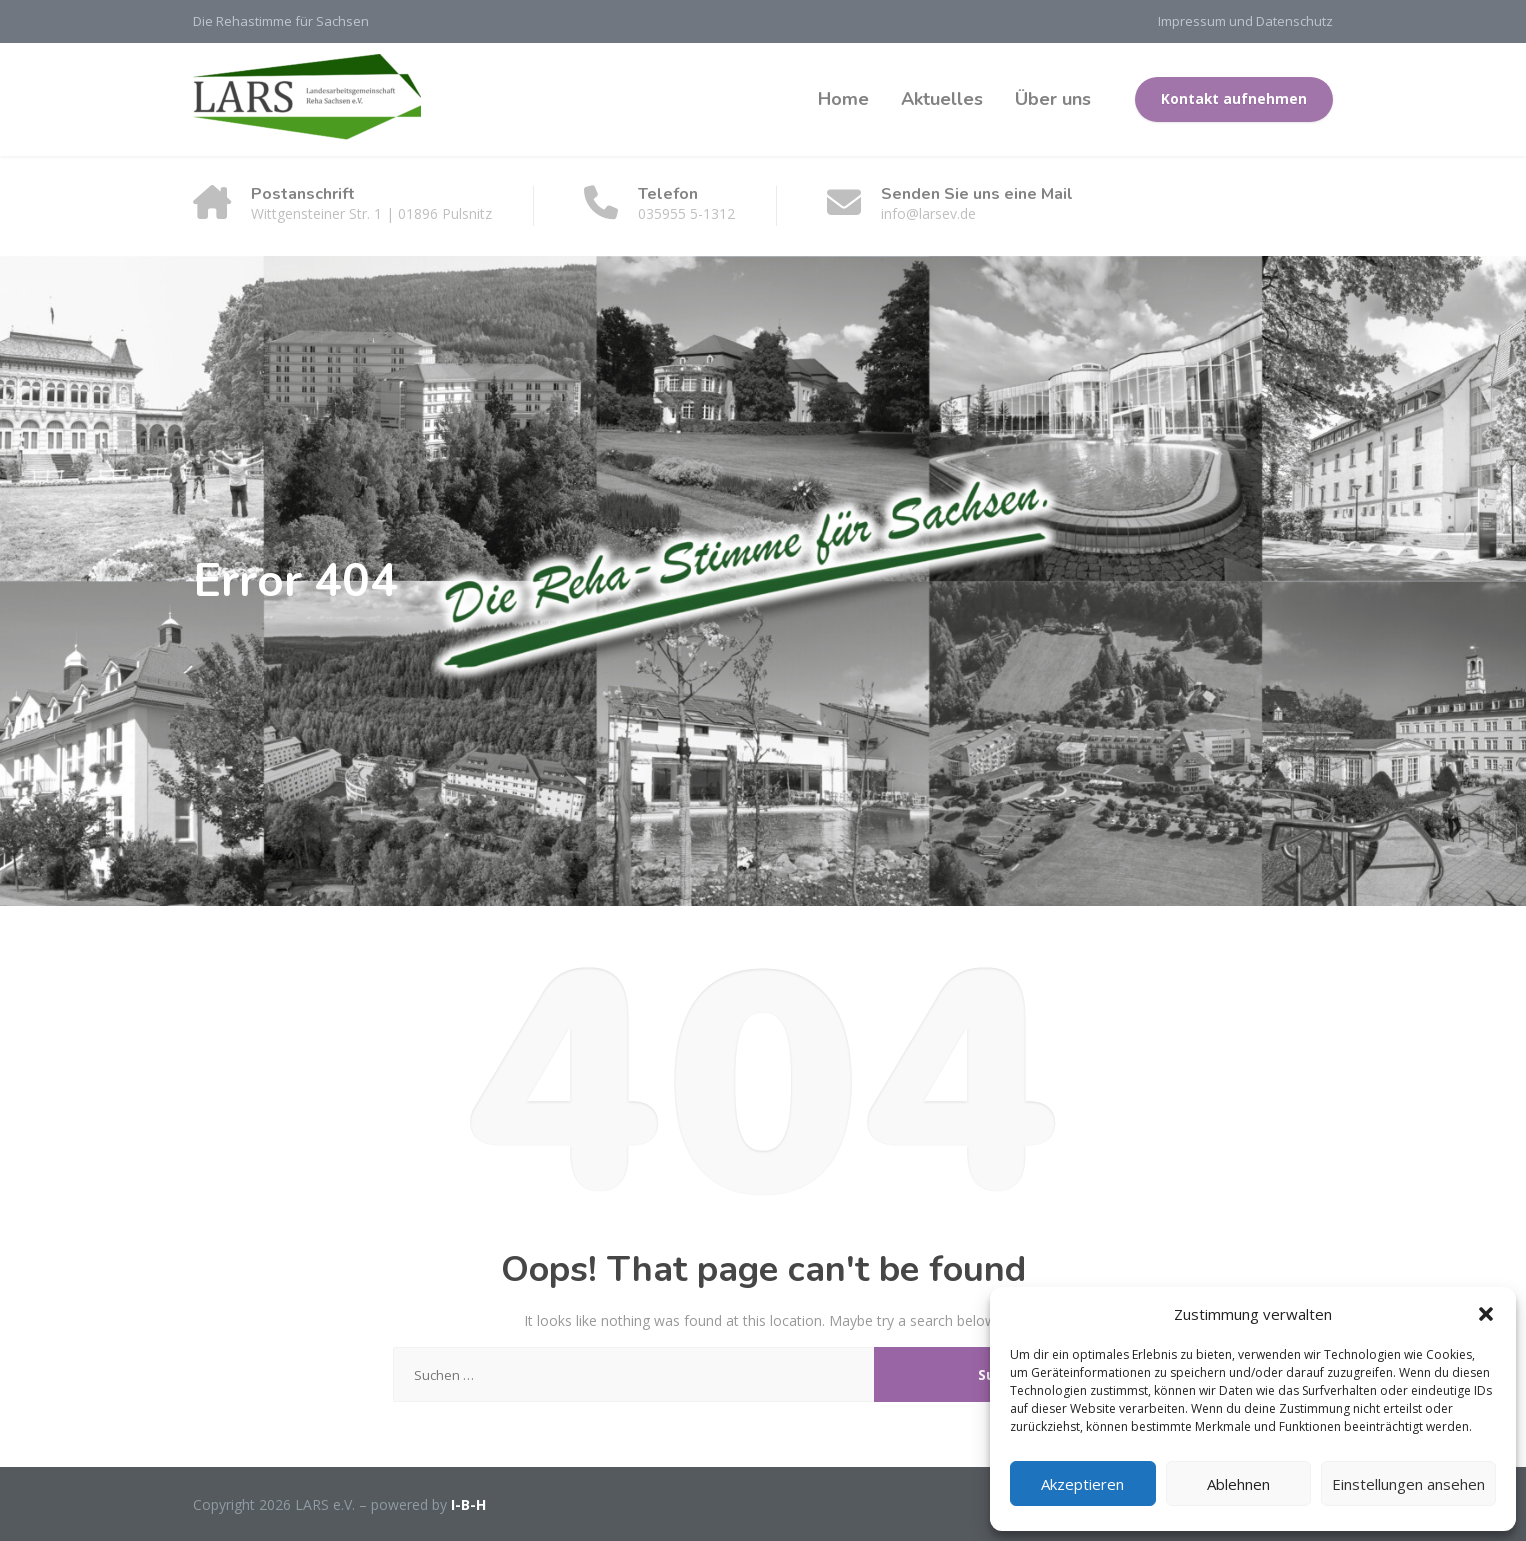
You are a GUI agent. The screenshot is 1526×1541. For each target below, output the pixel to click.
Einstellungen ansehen (1408, 1484)
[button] (1486, 1314)
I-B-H (468, 1504)
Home (843, 99)
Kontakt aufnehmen (1234, 99)
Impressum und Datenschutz (1245, 21)
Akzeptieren (1082, 1484)
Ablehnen (1238, 1484)
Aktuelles (942, 99)
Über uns (1053, 99)
